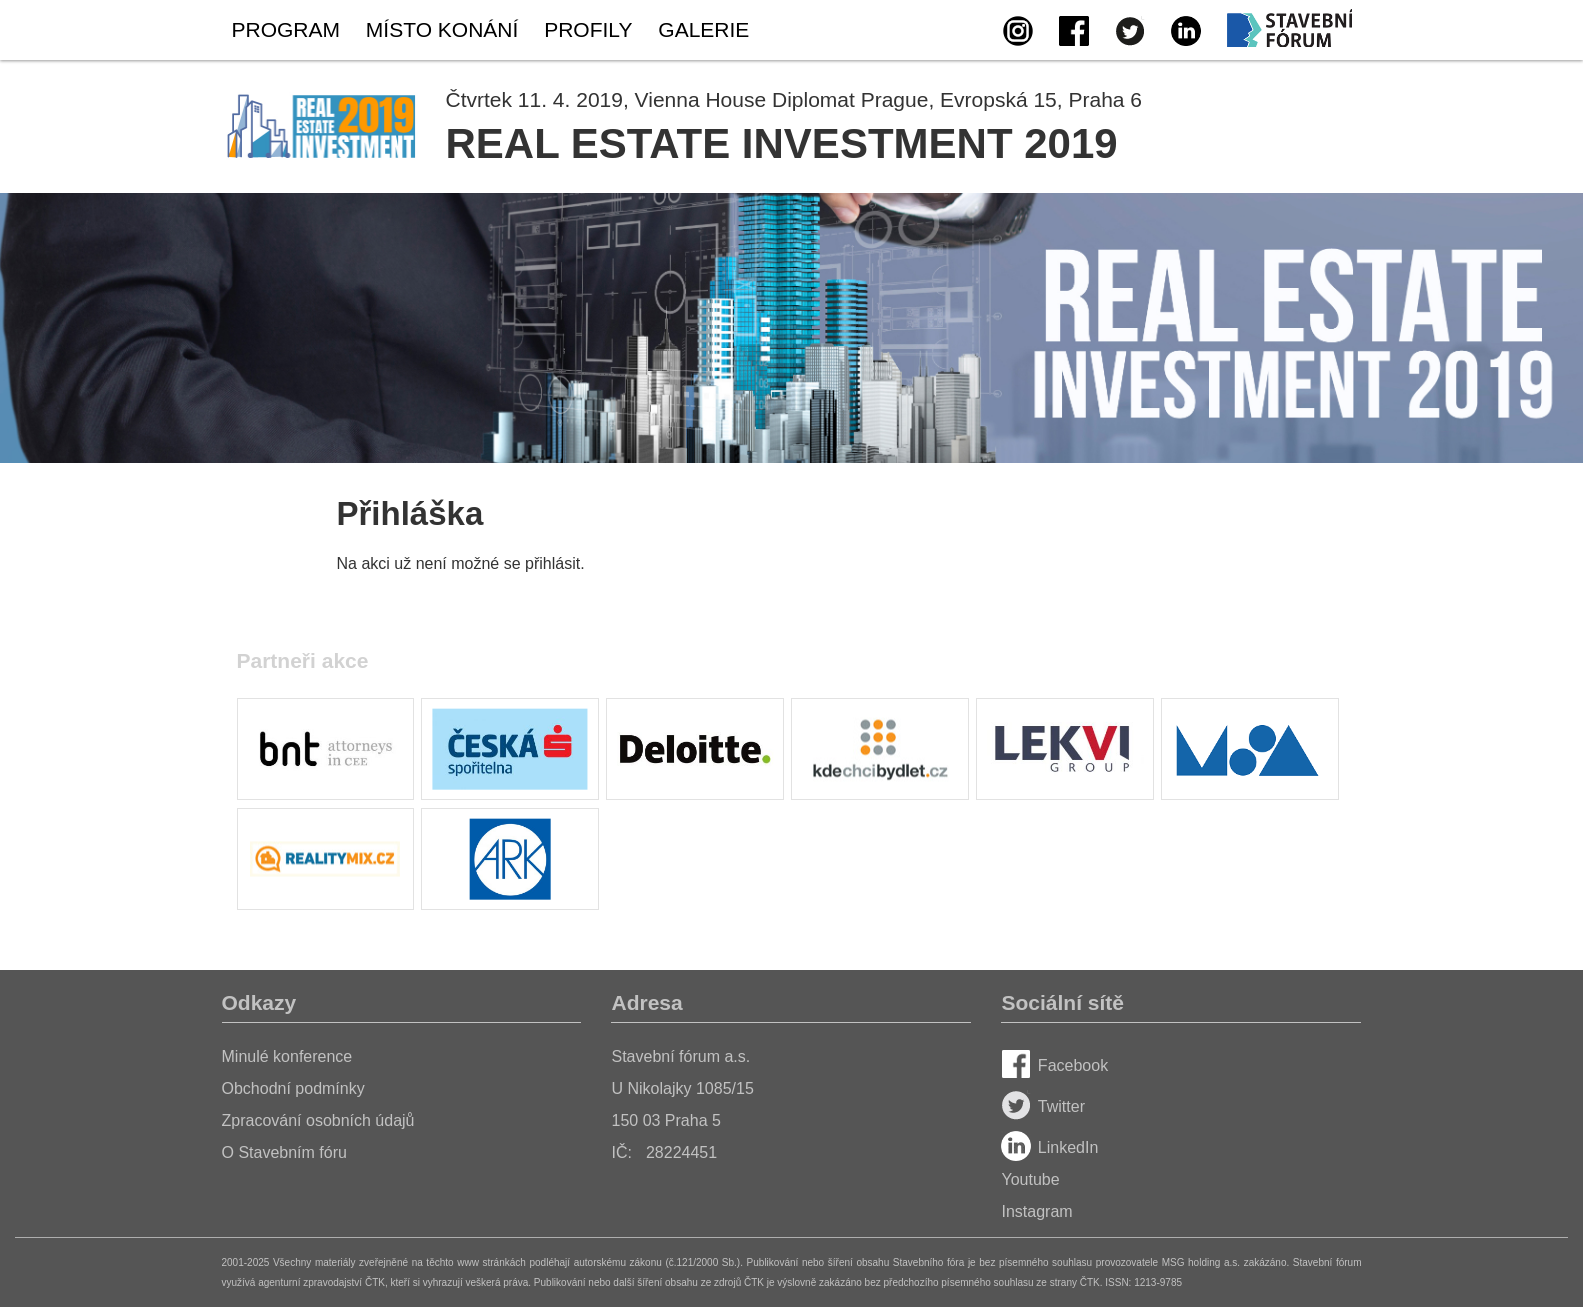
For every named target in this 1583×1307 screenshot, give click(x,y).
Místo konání (442, 29)
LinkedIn (1049, 1147)
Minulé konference (287, 1056)
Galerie (703, 29)
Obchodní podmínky (293, 1088)
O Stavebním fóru (284, 1152)
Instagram (1036, 1211)
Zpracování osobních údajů (318, 1120)
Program (286, 29)
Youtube (1030, 1179)
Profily (588, 29)
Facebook (1054, 1065)
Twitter (1043, 1106)
